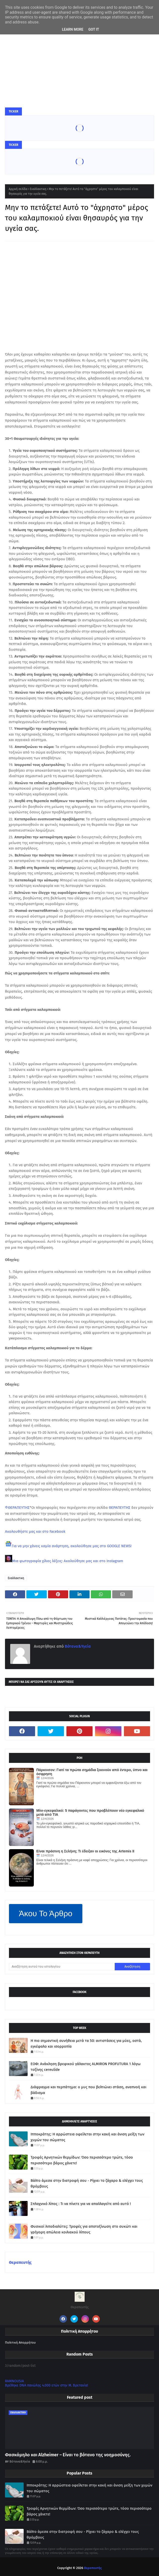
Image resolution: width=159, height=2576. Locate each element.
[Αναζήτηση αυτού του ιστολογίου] (62, 1966)
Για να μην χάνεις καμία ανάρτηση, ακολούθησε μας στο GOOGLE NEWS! (72, 1546)
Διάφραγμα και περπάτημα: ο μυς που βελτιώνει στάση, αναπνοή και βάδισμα (88, 2090)
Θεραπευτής (20, 2262)
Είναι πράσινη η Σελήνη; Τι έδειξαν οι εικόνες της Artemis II (85, 1851)
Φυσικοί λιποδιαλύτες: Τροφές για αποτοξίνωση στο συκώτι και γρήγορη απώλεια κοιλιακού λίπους (84, 2229)
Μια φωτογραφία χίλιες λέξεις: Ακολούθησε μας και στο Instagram (67, 1561)
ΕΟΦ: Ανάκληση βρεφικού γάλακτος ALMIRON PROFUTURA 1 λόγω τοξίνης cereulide (86, 2067)
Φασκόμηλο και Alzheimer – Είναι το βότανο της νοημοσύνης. (68, 2455)
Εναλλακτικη (38, 189)
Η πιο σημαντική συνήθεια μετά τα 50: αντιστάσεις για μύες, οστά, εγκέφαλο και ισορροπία (86, 2043)
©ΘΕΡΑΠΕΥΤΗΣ (17, 1507)
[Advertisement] (79, 64)
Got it (93, 29)
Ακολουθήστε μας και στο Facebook (35, 1531)
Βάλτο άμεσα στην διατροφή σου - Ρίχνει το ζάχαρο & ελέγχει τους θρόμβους (87, 2183)
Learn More (72, 29)
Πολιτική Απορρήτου (20, 2342)
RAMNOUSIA (14, 2381)
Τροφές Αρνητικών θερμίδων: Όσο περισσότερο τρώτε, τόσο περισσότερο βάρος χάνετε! (82, 2160)
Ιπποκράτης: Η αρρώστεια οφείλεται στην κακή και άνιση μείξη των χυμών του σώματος (87, 2137)
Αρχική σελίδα (18, 189)
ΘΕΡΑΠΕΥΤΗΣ (119, 1507)
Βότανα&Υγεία (77, 1646)
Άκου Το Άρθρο (45, 1913)
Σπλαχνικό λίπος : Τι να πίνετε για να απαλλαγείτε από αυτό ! (81, 2203)
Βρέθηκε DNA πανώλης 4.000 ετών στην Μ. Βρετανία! (46, 2385)
